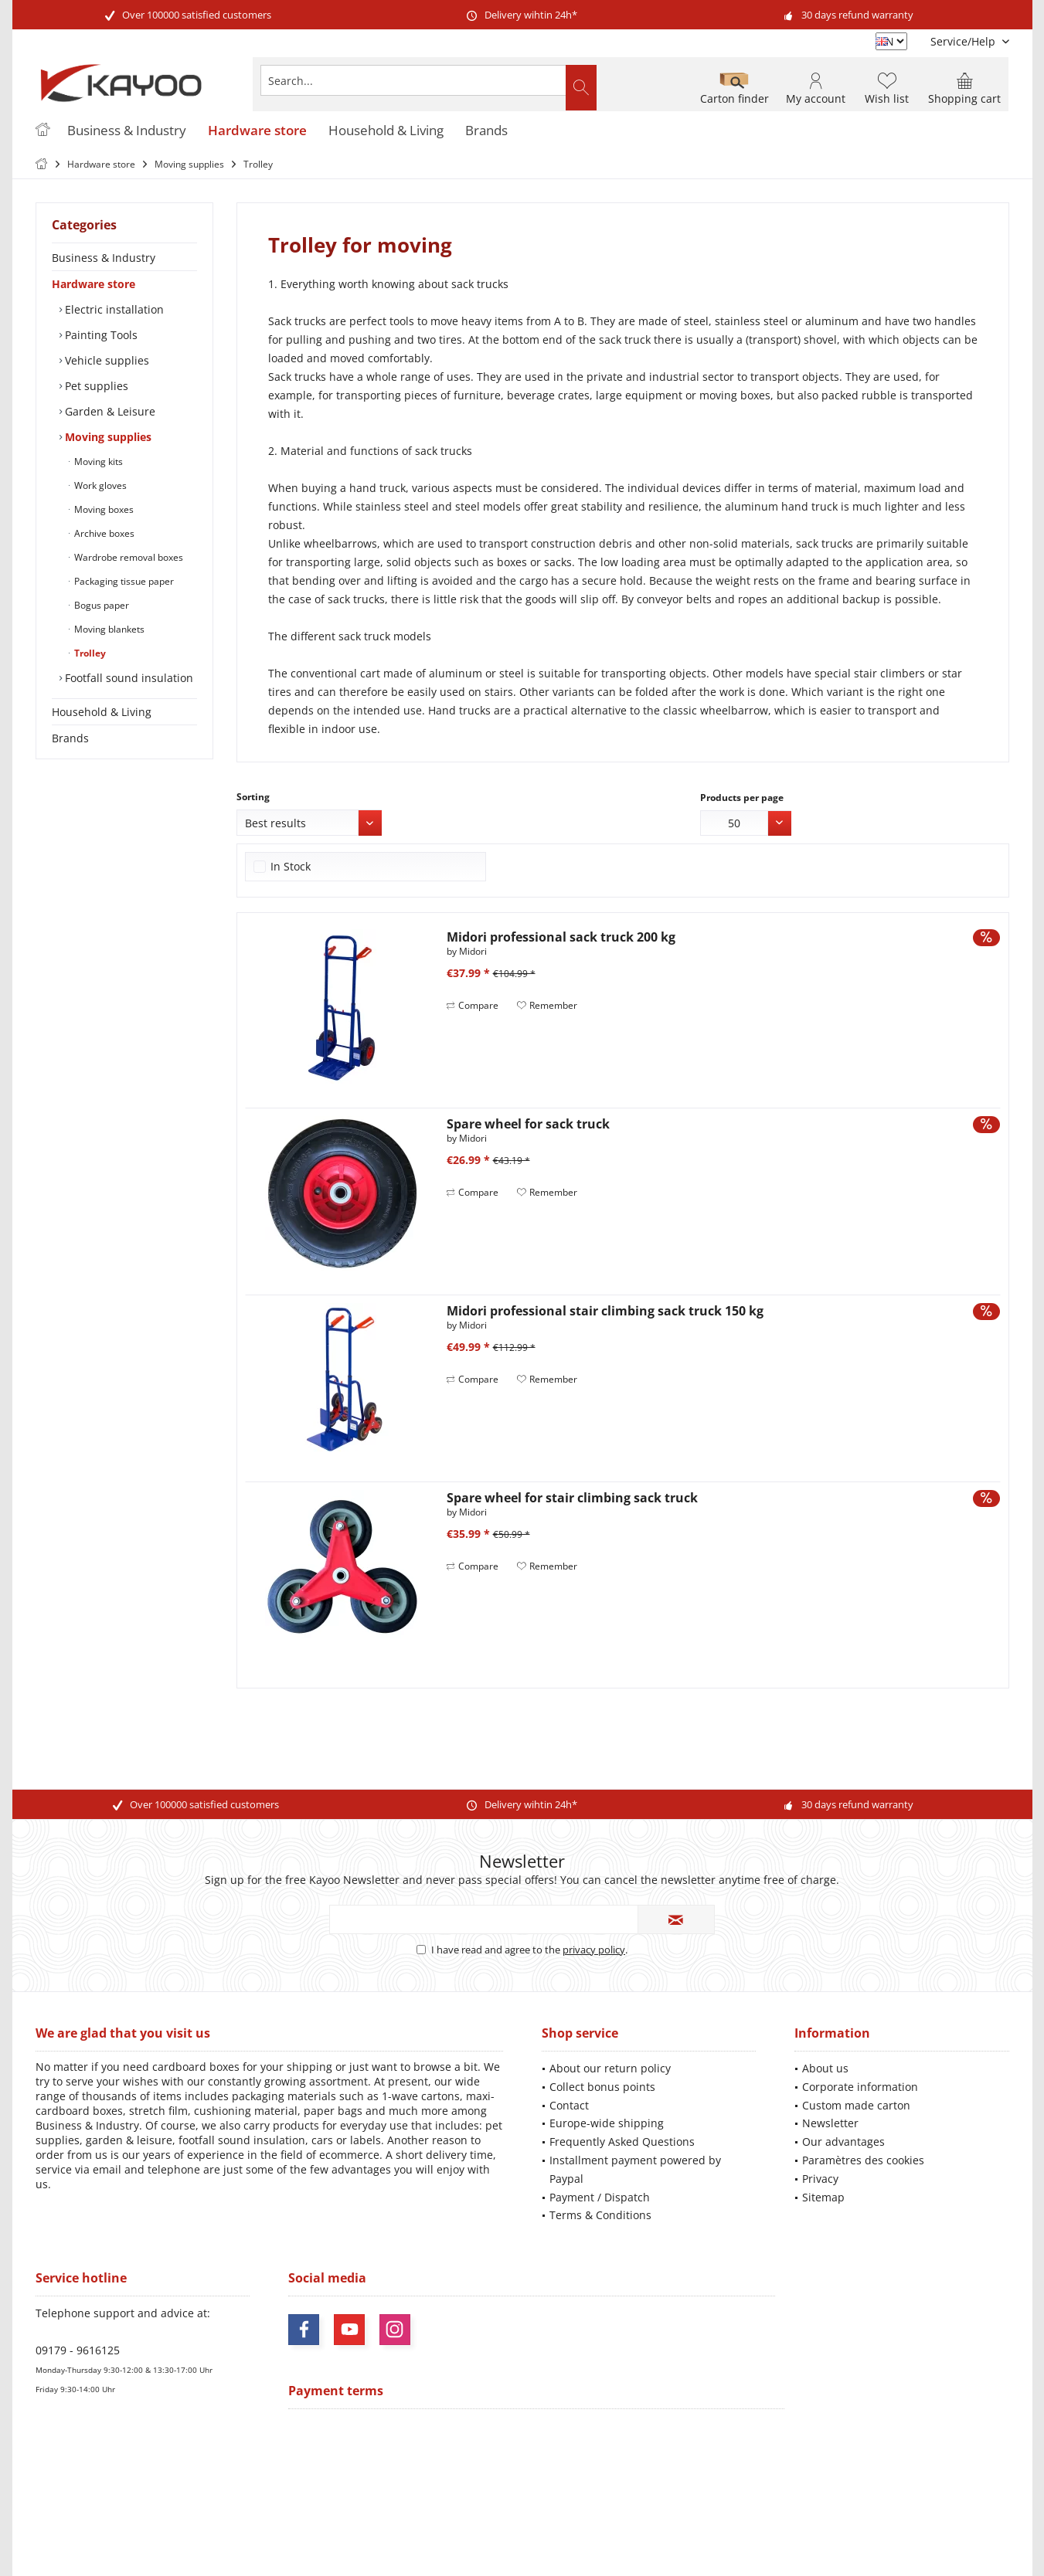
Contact (569, 2105)
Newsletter (830, 2123)
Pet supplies (95, 385)
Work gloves (99, 485)
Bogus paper (100, 605)
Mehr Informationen (964, 2517)
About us (825, 2068)
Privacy (820, 2178)
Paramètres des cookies (863, 2160)
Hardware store (93, 284)
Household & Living (101, 711)
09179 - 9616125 (78, 2350)
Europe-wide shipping (606, 2123)
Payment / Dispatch (599, 2197)
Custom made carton (856, 2105)
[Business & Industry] (126, 131)
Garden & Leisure (108, 411)
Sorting (253, 796)
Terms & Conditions (600, 2215)
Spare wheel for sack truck (528, 1124)
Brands (70, 738)
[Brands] (486, 131)
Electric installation (113, 309)
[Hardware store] (257, 131)
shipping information (757, 2503)
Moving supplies (106, 436)
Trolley (89, 653)
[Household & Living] (386, 131)
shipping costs (491, 2490)
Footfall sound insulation (127, 677)
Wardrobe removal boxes (127, 557)
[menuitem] (964, 41)
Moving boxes (103, 509)
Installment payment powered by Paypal (635, 2169)
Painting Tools (100, 335)
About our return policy (610, 2068)
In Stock (290, 866)
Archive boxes (103, 533)
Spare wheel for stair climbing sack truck (572, 1497)
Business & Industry (103, 257)
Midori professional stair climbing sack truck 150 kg (605, 1311)
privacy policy (594, 1950)
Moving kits (97, 461)
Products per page (742, 797)
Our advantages (843, 2141)
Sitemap (823, 2197)
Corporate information (860, 2086)
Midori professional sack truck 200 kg (561, 937)
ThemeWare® (628, 2546)
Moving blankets (108, 629)
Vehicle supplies (105, 360)
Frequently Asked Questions (622, 2141)
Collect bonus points (602, 2086)
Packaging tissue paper (123, 581)
